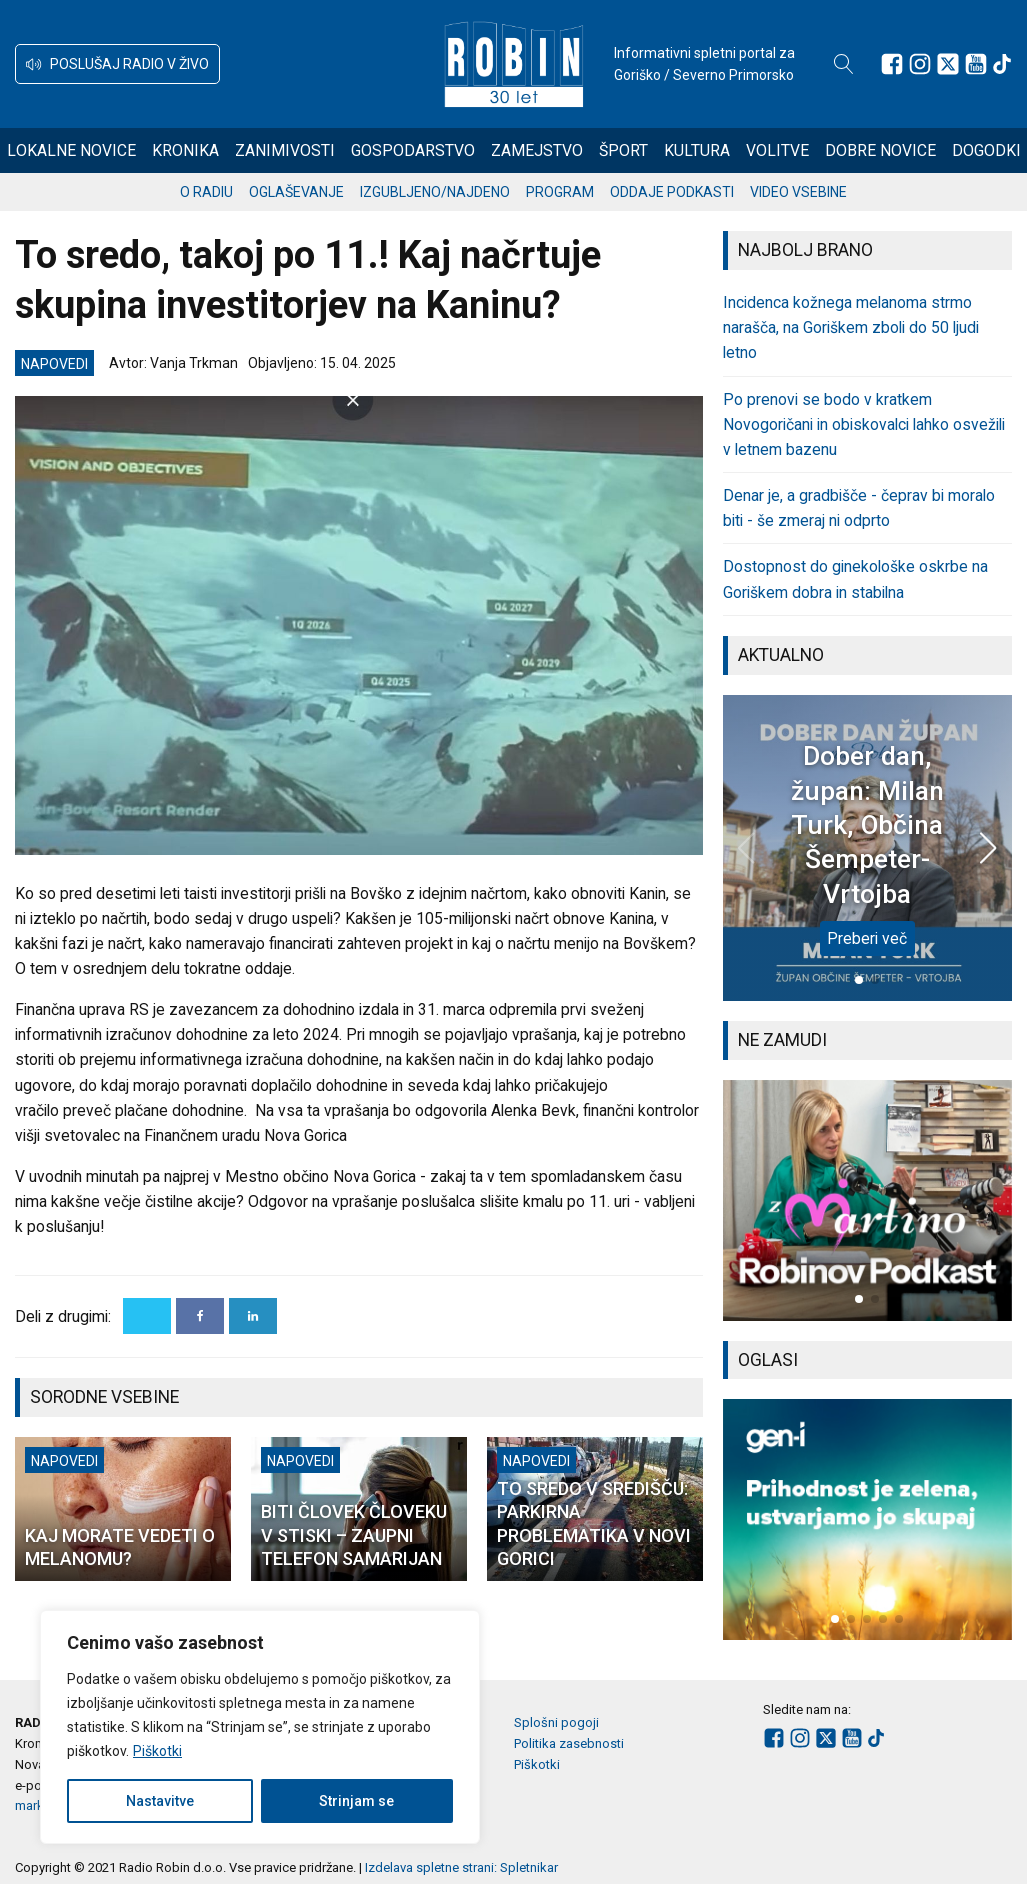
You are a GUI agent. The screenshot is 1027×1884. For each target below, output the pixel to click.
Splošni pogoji (556, 1722)
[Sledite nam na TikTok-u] (1002, 64)
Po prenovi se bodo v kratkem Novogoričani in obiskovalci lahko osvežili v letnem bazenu (864, 424)
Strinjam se (356, 1801)
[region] (260, 1727)
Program (560, 192)
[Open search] (844, 64)
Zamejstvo (537, 150)
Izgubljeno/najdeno (435, 192)
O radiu (206, 192)
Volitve (777, 150)
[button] (117, 64)
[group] (867, 1200)
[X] (147, 1316)
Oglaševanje (296, 192)
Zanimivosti (285, 150)
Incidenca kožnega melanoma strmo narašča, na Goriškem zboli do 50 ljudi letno (851, 327)
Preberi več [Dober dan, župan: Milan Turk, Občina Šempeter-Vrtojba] (867, 938)
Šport (623, 150)
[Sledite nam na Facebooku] (892, 64)
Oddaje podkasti (672, 192)
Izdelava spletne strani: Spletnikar (461, 1867)
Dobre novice (880, 150)
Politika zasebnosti (569, 1743)
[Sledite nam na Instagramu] (920, 64)
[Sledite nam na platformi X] (948, 64)
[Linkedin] (253, 1316)
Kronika (185, 150)
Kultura (697, 150)
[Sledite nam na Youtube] (976, 64)
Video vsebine (798, 192)
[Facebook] (200, 1316)
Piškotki (157, 1751)
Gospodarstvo (413, 150)
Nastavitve (160, 1801)
